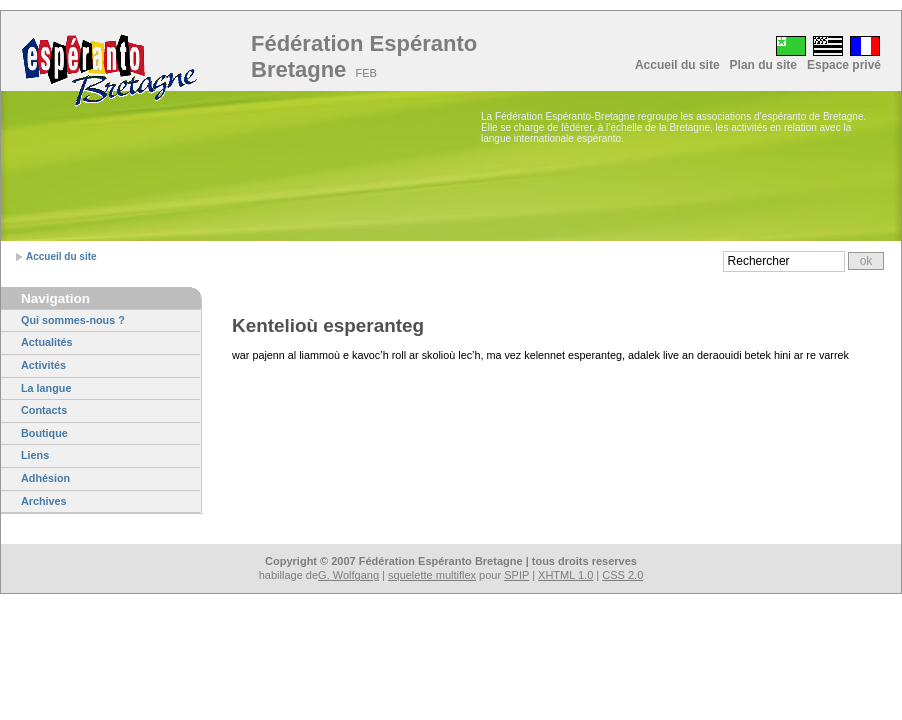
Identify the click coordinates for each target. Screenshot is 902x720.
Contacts (44, 410)
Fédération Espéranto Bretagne (364, 56)
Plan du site (763, 65)
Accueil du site (677, 65)
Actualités (47, 342)
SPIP (516, 575)
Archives (44, 501)
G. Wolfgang (348, 575)
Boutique (44, 433)
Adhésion (45, 478)
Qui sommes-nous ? (73, 320)
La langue (46, 388)
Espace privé (844, 65)
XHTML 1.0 (565, 575)
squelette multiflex (432, 575)
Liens (35, 455)
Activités (43, 365)
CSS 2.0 (622, 575)
